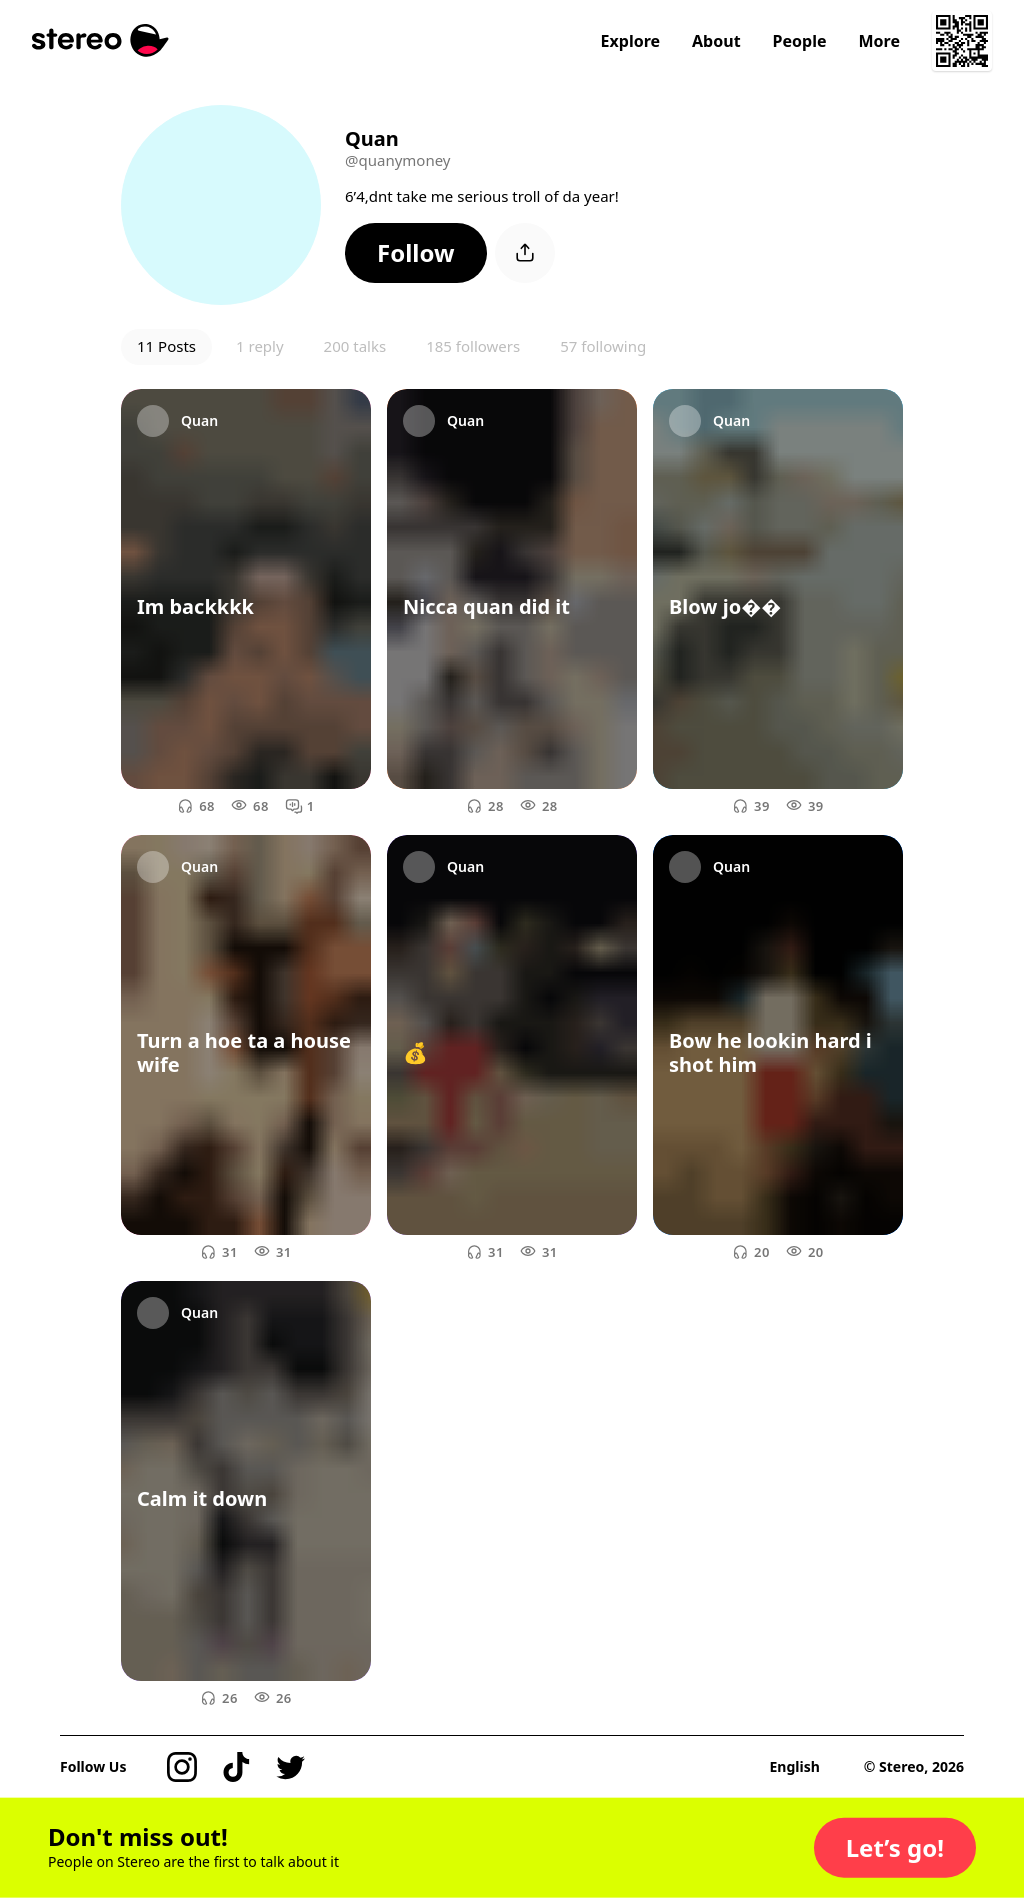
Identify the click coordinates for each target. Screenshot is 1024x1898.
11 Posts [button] (166, 346)
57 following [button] (603, 346)
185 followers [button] (473, 346)
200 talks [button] (355, 346)
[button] (416, 253)
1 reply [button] (260, 346)
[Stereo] (100, 40)
